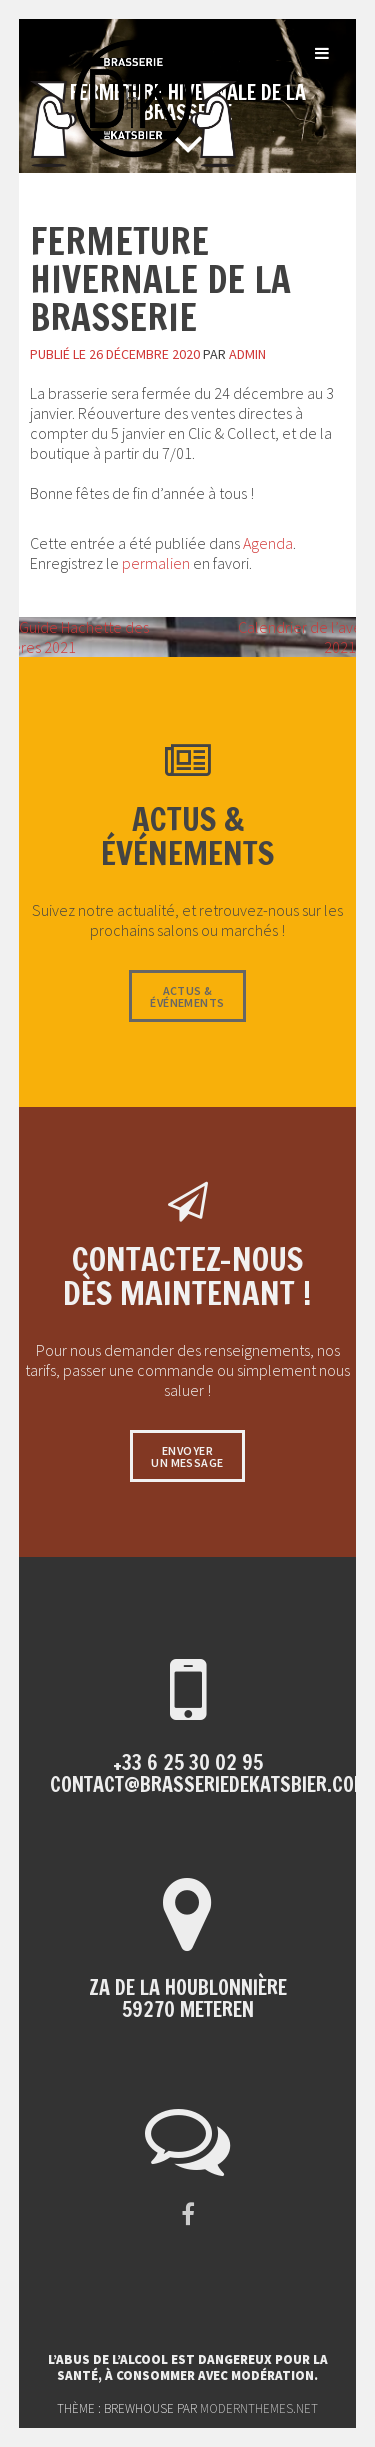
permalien (156, 563)
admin (247, 354)
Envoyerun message (187, 1456)
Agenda (268, 543)
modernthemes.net (259, 2408)
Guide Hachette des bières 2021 (74, 637)
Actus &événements (187, 996)
